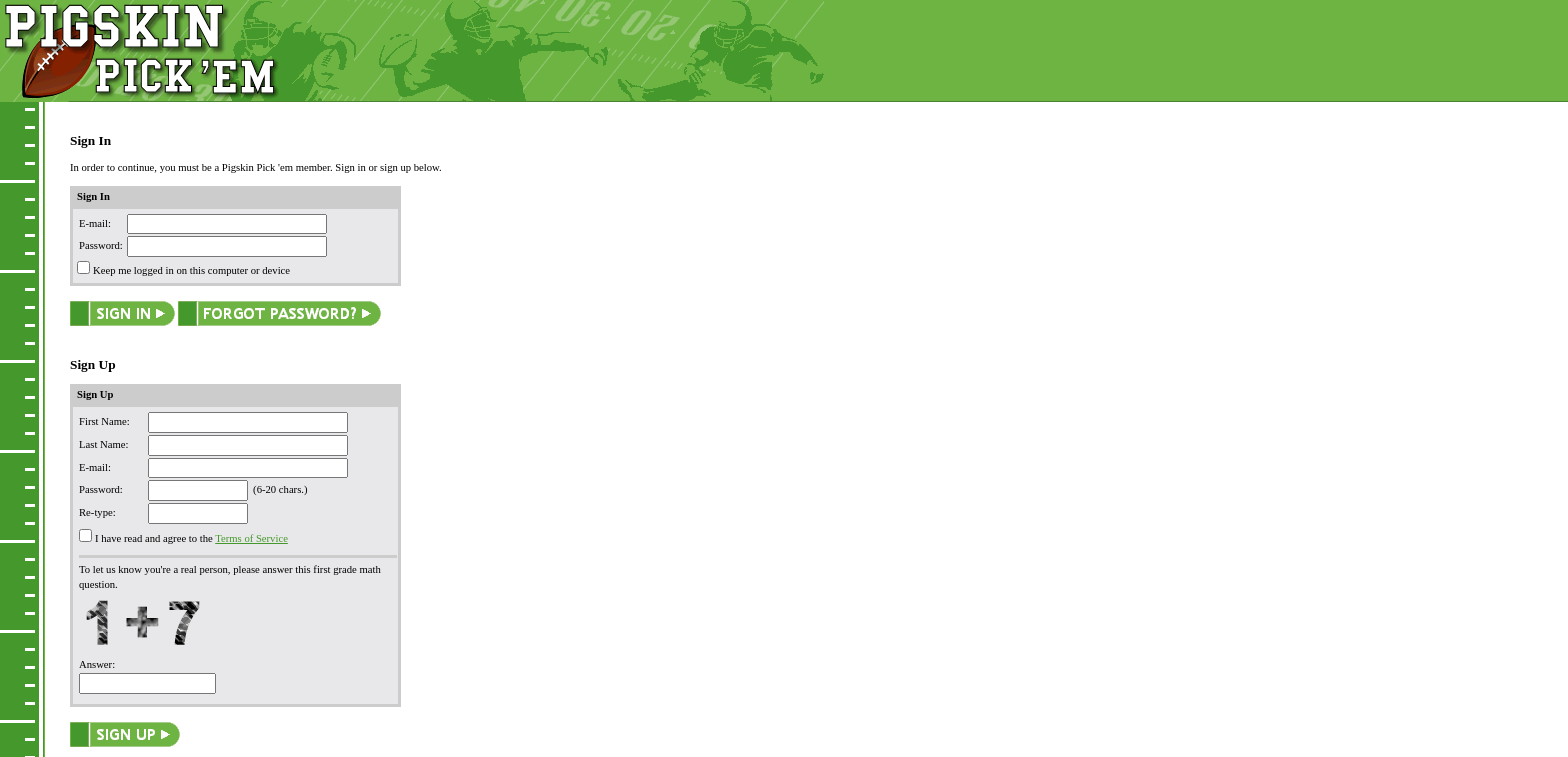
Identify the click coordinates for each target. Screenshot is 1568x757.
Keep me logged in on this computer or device (191, 270)
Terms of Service (251, 538)
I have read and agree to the (154, 538)
